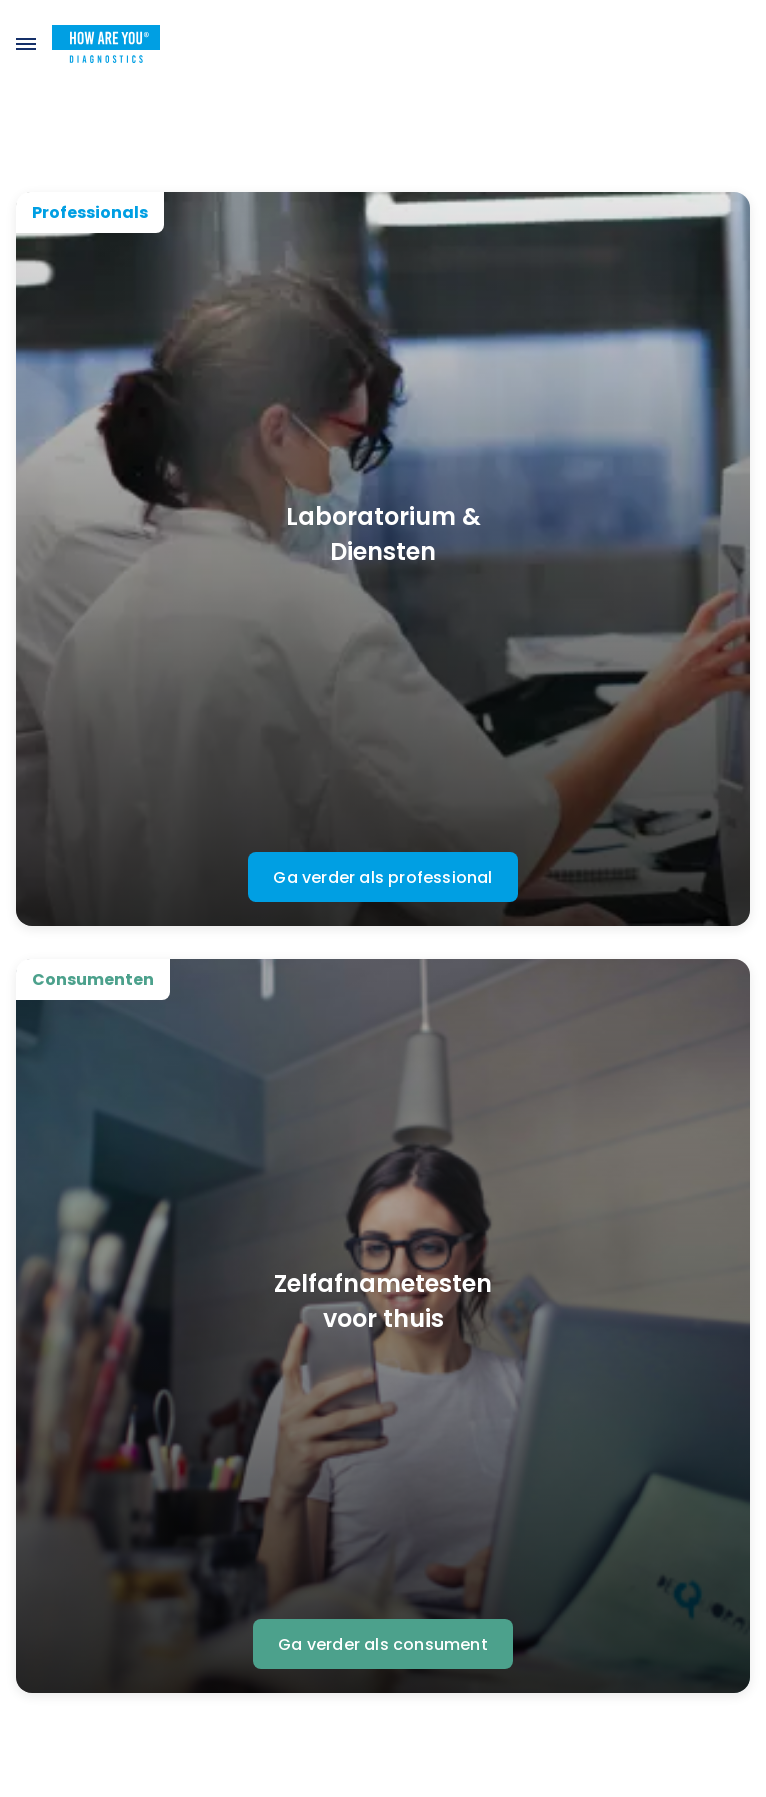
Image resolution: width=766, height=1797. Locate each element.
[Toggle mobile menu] (26, 44)
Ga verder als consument (383, 1644)
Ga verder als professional (382, 877)
